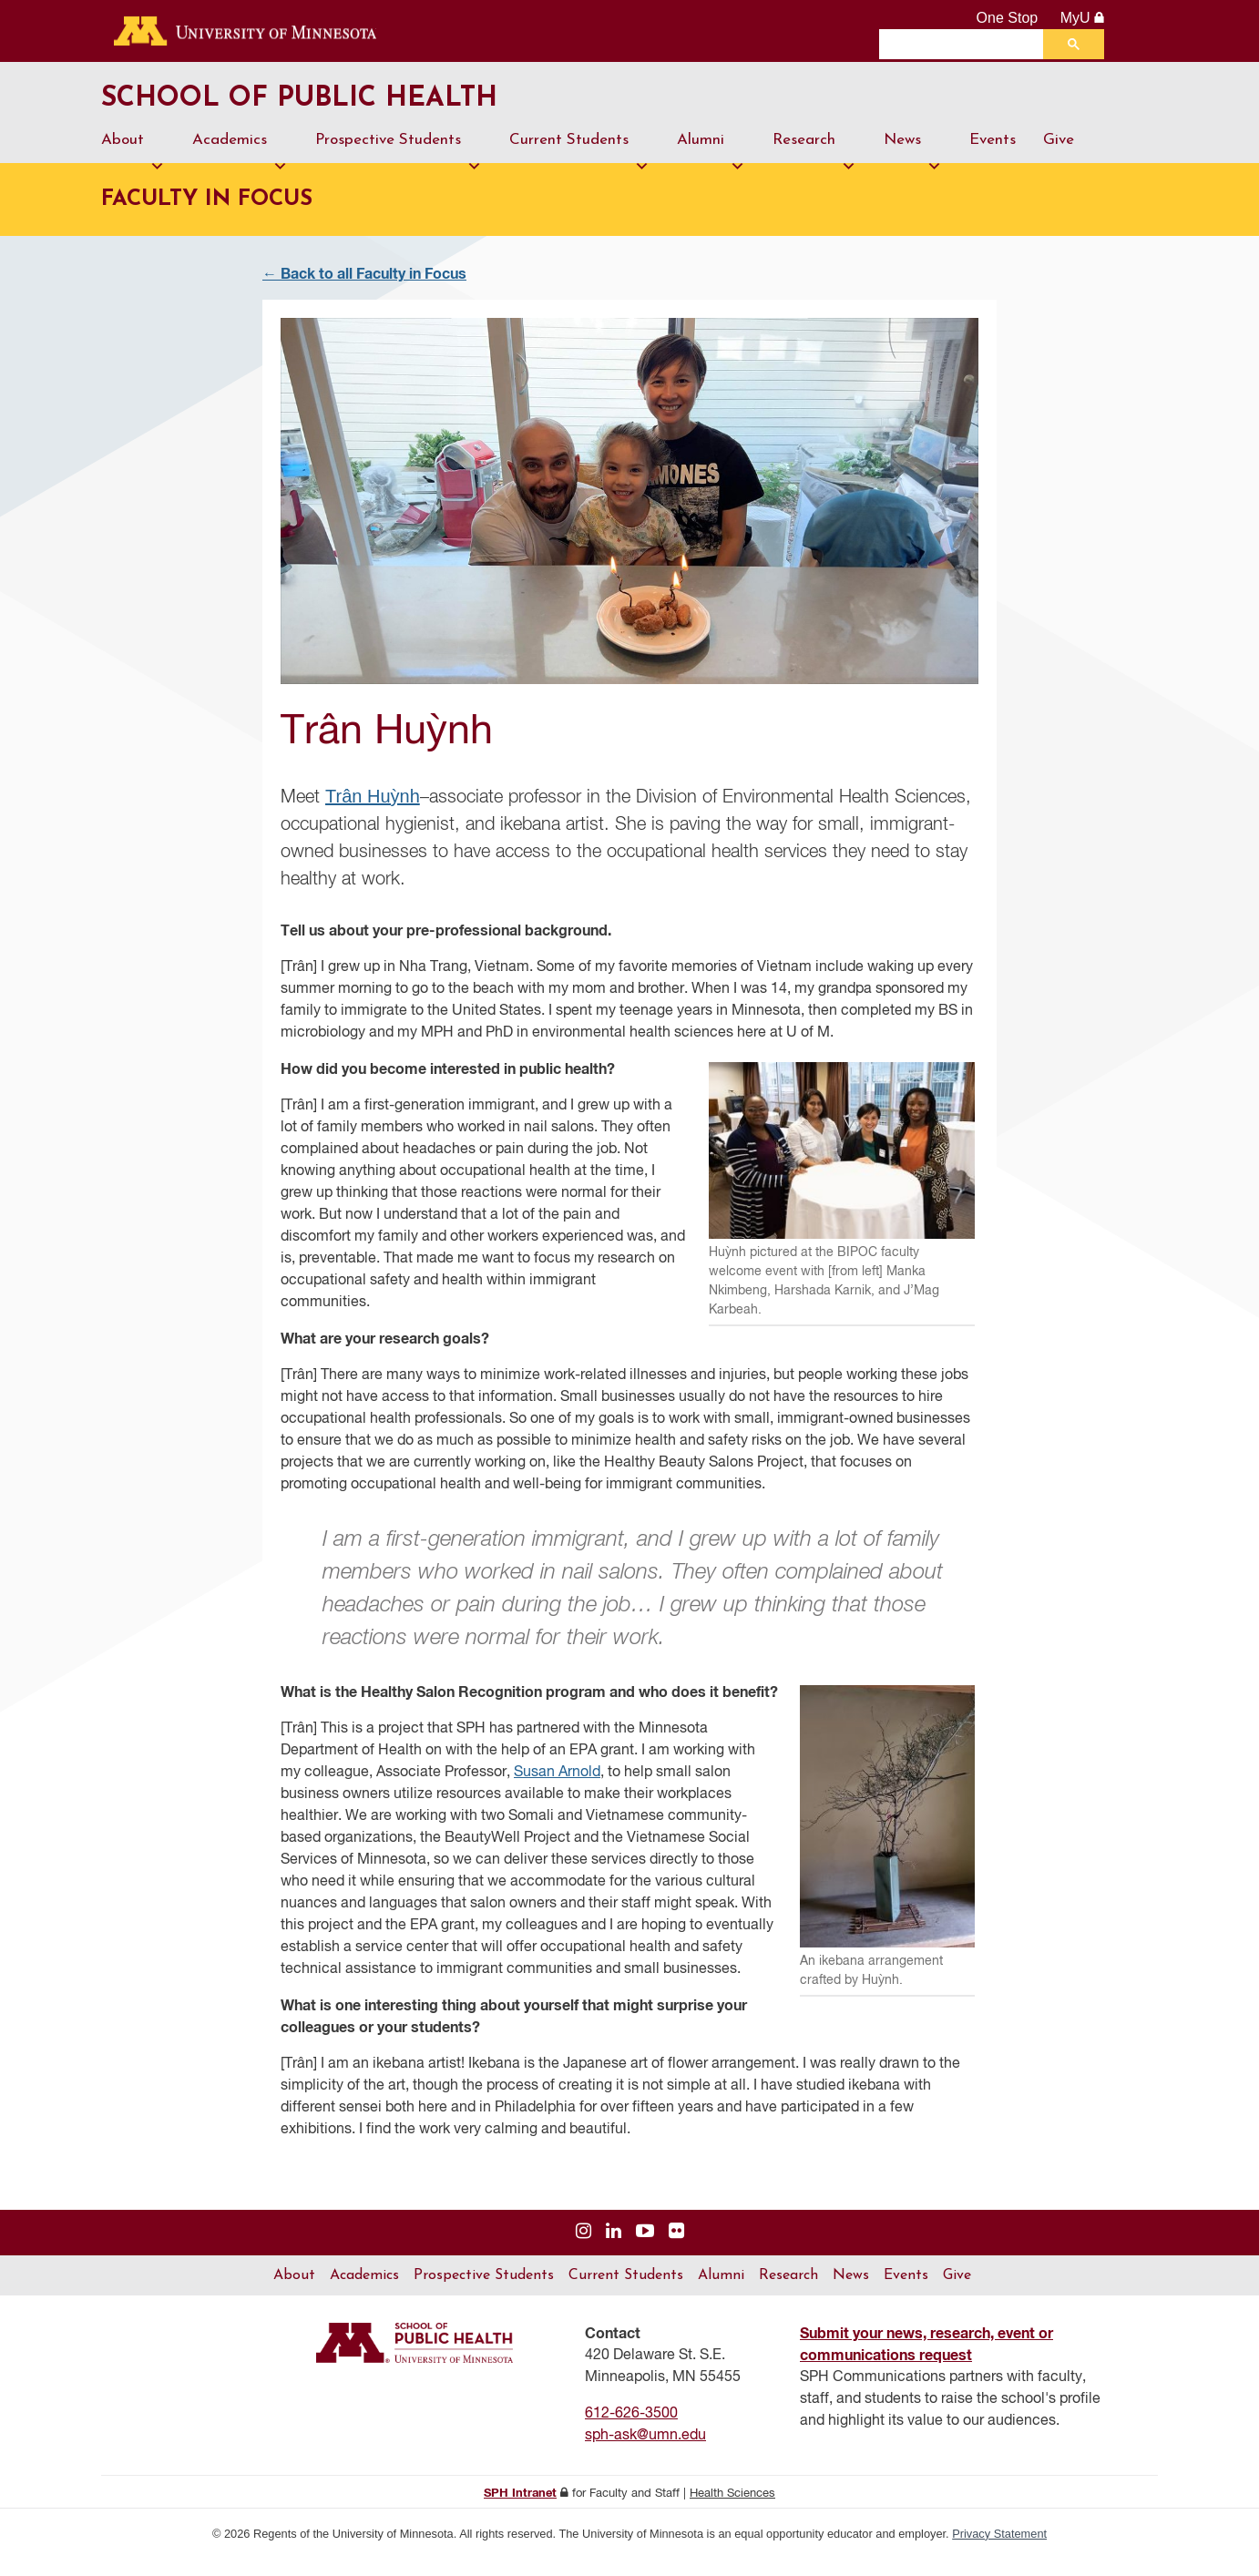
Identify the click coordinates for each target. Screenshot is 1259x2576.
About (133, 164)
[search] (965, 43)
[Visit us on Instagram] (583, 2248)
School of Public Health (368, 107)
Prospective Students (398, 164)
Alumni (711, 164)
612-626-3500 (631, 2430)
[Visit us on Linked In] (613, 2248)
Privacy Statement (999, 2550)
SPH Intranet (520, 2510)
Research (814, 164)
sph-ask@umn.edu (645, 2452)
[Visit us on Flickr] (676, 2248)
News (913, 164)
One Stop (1008, 18)
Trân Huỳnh (372, 812)
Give (1058, 157)
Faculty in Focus (206, 217)
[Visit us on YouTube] (645, 2248)
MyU (1082, 18)
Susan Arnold (557, 1789)
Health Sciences (732, 2510)
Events (992, 157)
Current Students (579, 164)
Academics (240, 164)
